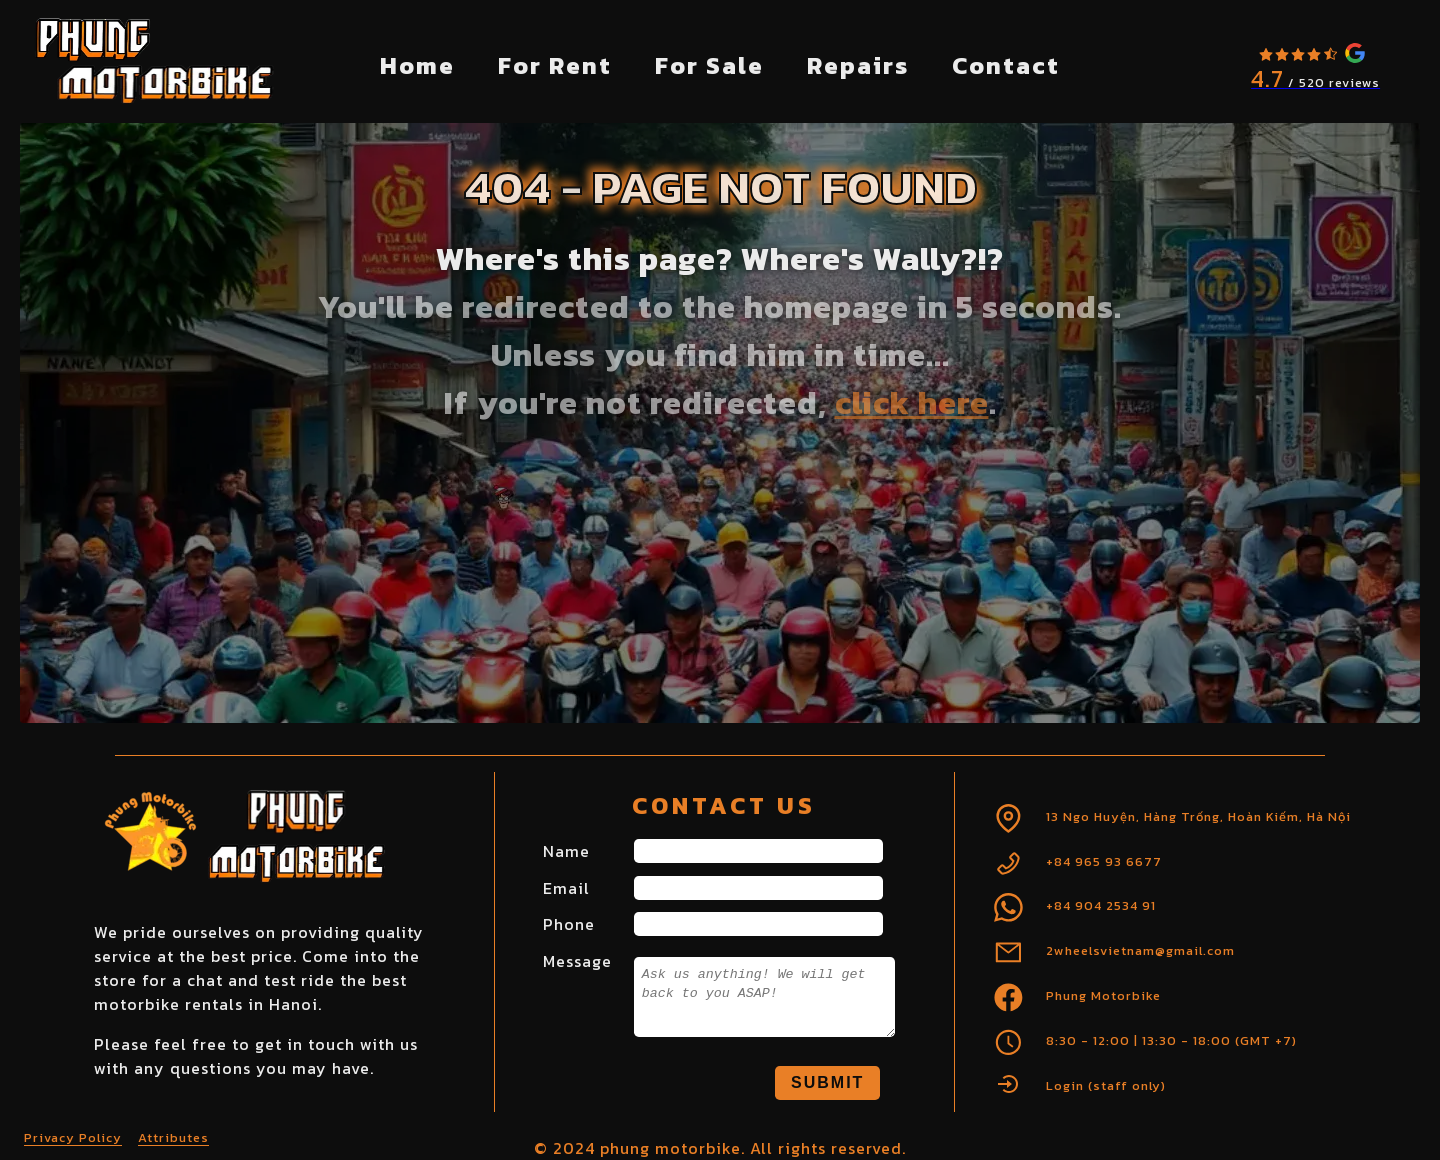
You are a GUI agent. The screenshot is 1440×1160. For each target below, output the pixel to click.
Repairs (858, 65)
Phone (569, 924)
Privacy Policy (73, 1137)
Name (566, 851)
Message (577, 961)
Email (566, 888)
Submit (827, 1082)
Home (417, 65)
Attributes (173, 1137)
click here (912, 403)
